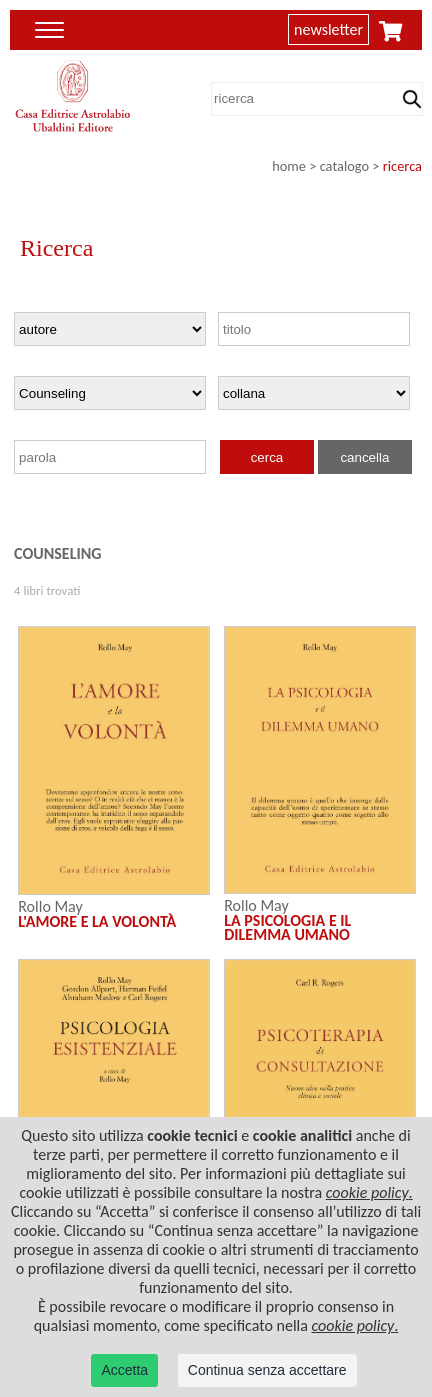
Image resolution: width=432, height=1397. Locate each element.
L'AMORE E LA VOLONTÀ (97, 921)
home (289, 166)
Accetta (124, 1370)
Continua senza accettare (267, 1370)
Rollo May (50, 906)
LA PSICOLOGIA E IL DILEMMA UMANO (287, 927)
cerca (267, 457)
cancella (364, 457)
